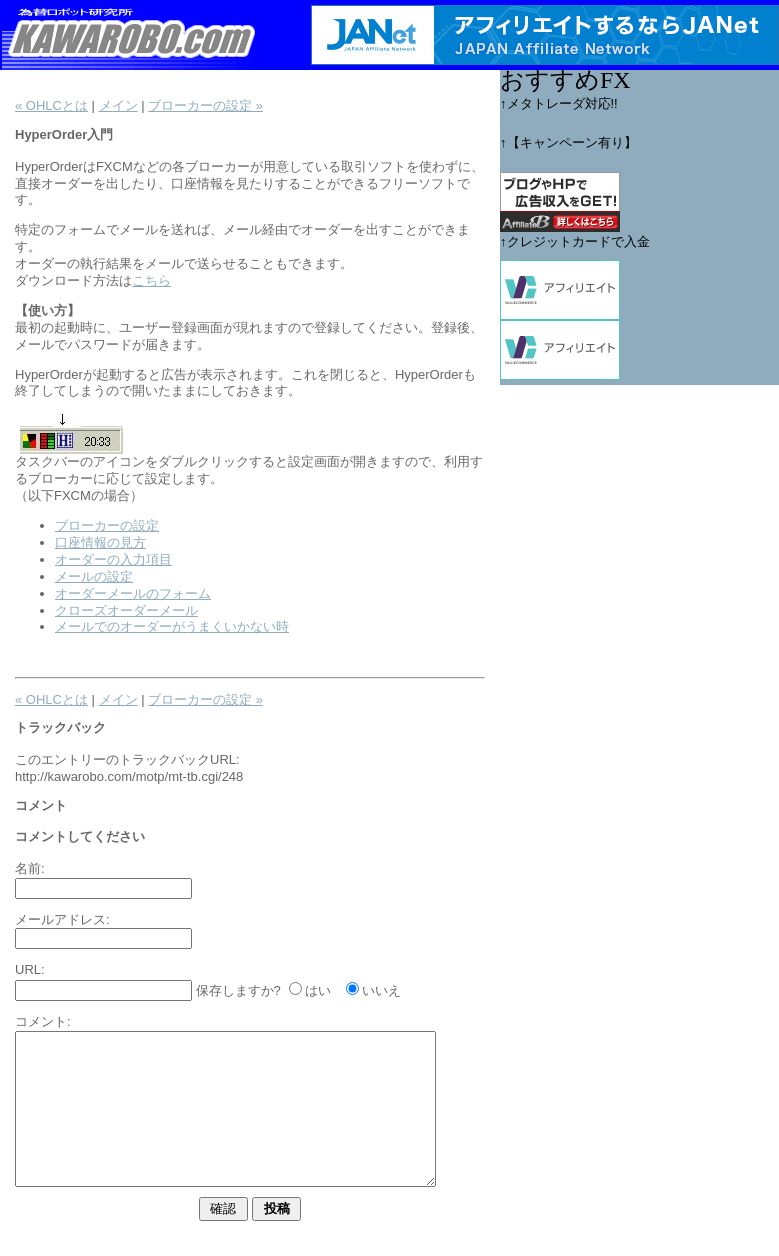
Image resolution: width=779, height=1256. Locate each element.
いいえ (381, 990)
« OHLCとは (51, 105)
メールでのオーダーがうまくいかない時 (172, 626)
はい (318, 990)
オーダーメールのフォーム (133, 593)
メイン (118, 105)
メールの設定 (94, 576)
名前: (30, 868)
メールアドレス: (62, 919)
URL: (30, 969)
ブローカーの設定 (107, 525)
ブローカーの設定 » (205, 105)
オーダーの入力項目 (113, 559)
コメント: (43, 1021)
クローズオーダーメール (126, 610)
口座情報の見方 (100, 542)
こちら (151, 280)
